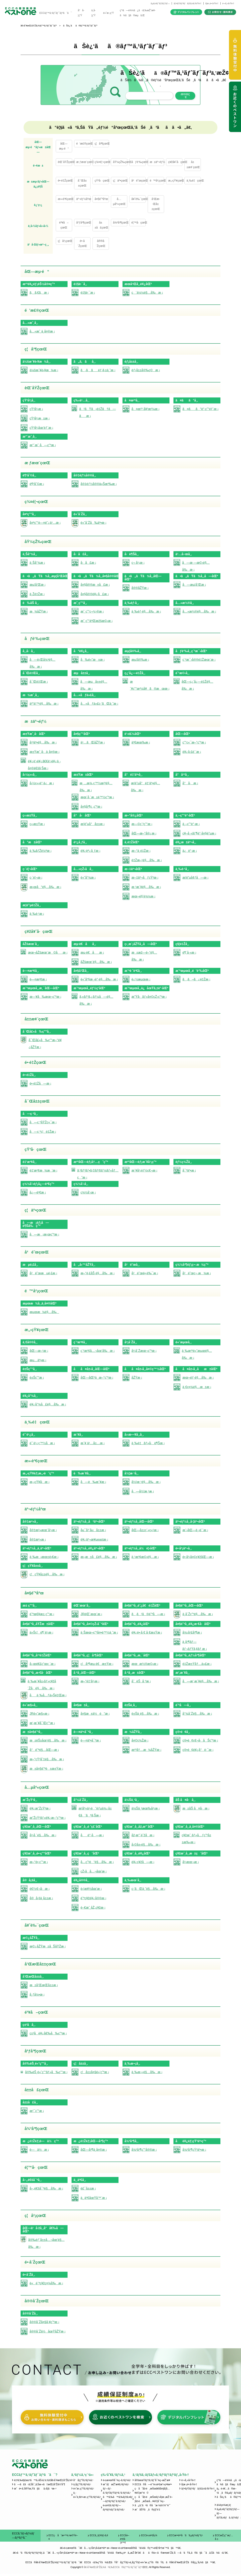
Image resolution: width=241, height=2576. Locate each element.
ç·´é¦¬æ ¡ (31, 878)
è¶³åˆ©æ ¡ (32, 485)
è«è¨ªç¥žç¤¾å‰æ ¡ (42, 2284)
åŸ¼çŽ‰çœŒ (120, 162)
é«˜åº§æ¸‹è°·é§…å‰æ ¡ (95, 980)
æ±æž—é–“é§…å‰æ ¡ (139, 955)
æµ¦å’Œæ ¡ (33, 586)
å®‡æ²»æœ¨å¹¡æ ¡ (39, 1531)
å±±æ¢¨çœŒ (193, 164)
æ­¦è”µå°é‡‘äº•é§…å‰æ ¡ (141, 786)
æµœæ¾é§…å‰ (40, 1313)
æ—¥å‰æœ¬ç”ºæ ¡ (41, 998)
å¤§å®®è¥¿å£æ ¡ (90, 595)
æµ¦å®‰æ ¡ (135, 661)
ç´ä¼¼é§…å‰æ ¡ (142, 293)
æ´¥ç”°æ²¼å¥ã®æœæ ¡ (145, 684)
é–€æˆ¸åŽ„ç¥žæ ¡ (88, 1908)
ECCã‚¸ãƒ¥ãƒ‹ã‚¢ (99, 2535)
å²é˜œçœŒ (138, 180)
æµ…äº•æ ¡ (33, 1361)
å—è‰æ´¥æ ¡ (89, 1483)
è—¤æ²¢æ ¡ (34, 980)
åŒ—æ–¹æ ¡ (34, 1352)
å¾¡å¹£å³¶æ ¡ (187, 1633)
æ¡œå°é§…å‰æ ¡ (41, 888)
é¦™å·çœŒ (138, 222)
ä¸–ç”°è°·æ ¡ (186, 825)
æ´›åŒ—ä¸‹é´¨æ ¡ (190, 1531)
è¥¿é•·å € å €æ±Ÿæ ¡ (142, 1633)
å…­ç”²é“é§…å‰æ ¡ (93, 1863)
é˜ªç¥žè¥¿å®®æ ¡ (89, 1899)
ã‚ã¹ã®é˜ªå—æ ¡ (143, 1615)
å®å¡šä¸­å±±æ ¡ (37, 1899)
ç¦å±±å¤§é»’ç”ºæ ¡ (90, 2073)
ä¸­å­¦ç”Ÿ (93, 13)
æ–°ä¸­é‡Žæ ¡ (136, 852)
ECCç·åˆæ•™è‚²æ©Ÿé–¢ (63, 2537)
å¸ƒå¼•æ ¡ (33, 1995)
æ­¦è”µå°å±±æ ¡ (88, 825)
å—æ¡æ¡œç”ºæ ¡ (40, 1235)
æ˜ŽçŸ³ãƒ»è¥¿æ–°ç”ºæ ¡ (43, 1819)
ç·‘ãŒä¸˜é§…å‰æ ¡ (143, 1890)
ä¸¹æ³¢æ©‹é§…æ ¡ (140, 1558)
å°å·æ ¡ (185, 784)
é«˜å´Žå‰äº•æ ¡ (89, 524)
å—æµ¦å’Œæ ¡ (189, 586)
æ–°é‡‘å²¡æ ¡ (85, 1682)
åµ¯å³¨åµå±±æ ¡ (89, 1531)
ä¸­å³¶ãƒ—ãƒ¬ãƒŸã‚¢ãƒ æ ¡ (190, 1644)
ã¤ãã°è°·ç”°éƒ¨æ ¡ (196, 410)
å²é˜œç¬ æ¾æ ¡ (192, 1274)
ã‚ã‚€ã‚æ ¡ (35, 293)
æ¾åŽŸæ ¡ (34, 612)
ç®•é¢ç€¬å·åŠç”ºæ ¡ (195, 1741)
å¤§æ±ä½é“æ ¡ (91, 1715)
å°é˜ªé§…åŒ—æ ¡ (40, 1751)
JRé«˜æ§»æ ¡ (35, 1715)
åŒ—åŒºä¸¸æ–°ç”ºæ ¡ (92, 1378)
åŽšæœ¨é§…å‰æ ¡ (92, 963)
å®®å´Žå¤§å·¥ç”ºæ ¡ (40, 2323)
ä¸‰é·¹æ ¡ (32, 915)
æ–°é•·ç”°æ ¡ (34, 1863)
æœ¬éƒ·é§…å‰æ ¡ (193, 1378)
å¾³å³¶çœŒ (120, 222)
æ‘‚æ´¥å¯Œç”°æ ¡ (38, 1724)
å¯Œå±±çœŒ (82, 183)
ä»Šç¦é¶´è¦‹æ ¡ (37, 1633)
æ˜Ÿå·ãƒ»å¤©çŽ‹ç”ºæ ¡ (144, 998)
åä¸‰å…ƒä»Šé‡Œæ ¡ (44, 1697)
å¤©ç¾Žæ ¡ (135, 1741)
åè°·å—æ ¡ (88, 1836)
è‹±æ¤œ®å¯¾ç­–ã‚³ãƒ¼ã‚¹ (117, 2480)
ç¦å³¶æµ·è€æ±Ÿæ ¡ (92, 1665)
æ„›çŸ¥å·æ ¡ (35, 1483)
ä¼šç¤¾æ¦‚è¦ (225, 2505)
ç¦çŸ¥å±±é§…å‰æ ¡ (43, 1576)
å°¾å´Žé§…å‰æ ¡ (192, 1715)
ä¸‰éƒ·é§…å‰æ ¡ (141, 612)
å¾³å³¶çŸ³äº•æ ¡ (189, 2151)
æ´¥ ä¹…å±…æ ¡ (88, 1444)
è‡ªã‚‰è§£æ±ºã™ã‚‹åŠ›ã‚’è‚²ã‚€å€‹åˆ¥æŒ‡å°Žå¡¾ (42, 2480)
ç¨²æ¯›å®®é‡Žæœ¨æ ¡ (194, 661)
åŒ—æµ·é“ (64, 146)
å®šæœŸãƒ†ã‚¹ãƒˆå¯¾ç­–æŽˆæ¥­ (152, 2480)
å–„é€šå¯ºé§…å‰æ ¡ (42, 2189)
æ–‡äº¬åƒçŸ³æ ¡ (140, 878)
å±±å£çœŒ (101, 225)
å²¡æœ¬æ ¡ (186, 1863)
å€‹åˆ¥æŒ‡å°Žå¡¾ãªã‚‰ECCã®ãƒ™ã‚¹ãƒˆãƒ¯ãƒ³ (113, 2567)
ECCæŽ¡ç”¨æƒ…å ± (224, 2537)
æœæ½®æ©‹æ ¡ (140, 1665)
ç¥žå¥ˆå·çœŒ (175, 162)
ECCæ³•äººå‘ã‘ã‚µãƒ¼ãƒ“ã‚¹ (186, 2535)
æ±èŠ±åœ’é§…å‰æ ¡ (44, 1741)
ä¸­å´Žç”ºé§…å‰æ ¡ (193, 1616)
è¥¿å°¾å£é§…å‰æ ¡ (43, 1405)
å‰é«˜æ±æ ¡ (88, 661)
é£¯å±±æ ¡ (84, 2189)
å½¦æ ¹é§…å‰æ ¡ (141, 1483)
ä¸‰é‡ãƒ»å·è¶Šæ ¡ (143, 1444)
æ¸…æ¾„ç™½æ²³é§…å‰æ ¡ (92, 786)
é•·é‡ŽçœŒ (65, 180)
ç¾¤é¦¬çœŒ (102, 162)
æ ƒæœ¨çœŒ (83, 162)
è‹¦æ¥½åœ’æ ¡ (87, 1890)
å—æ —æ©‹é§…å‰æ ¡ (191, 565)
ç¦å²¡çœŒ (65, 241)
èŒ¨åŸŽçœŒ (65, 162)
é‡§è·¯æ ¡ (83, 293)
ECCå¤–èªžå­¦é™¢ (124, 2538)
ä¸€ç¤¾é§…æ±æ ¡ (192, 1388)
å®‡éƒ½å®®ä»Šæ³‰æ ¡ (94, 485)
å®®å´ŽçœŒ (100, 243)
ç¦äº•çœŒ (120, 180)
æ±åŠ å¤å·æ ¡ (191, 1810)
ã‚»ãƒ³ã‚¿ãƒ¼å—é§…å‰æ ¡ (92, 999)
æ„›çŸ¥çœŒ (175, 180)
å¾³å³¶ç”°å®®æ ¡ (139, 2151)
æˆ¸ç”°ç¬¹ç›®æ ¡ (88, 612)
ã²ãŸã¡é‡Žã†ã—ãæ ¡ (94, 411)
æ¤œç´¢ (185, 95)
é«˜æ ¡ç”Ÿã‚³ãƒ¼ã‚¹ (83, 2488)
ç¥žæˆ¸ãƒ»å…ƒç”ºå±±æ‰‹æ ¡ (192, 1838)
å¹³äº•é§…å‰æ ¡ (39, 743)
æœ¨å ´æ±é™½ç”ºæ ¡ (93, 798)
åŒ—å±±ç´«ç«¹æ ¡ (140, 1531)
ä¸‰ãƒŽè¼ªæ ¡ (36, 852)
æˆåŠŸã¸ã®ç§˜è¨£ (147, 2509)
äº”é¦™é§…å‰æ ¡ (40, 705)
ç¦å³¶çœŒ (102, 143)
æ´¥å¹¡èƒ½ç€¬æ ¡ (139, 1171)
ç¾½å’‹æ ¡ (84, 1193)
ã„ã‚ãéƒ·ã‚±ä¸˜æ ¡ (94, 371)
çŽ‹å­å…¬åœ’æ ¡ (89, 1872)
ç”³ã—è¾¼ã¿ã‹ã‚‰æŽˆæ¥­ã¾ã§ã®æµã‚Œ (138, 13)
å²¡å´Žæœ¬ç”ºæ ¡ (139, 1352)
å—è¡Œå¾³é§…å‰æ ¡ (38, 662)
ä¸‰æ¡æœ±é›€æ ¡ (40, 1558)
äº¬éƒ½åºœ (83, 199)
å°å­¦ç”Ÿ (81, 13)
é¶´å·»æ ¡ (184, 953)
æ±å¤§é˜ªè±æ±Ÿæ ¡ (42, 1770)
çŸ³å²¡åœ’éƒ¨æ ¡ (37, 429)
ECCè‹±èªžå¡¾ (149, 2535)
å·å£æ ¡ (84, 564)
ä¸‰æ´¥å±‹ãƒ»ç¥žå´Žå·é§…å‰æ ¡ (38, 1684)
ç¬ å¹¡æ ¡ (133, 564)
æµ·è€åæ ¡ (88, 953)
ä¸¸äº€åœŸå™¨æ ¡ (89, 2199)
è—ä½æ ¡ (35, 2151)
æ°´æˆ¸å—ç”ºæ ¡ (38, 446)
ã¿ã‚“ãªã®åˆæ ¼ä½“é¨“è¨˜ (152, 2505)
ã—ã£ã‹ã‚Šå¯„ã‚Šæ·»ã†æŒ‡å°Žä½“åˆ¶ (39, 2484)
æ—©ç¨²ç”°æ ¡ (137, 825)
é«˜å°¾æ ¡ (84, 878)
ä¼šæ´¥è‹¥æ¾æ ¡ (39, 371)
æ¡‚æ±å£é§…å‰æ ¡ (94, 1558)
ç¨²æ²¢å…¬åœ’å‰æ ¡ (93, 1352)
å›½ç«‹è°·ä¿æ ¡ (37, 784)
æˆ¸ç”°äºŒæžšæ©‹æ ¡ (92, 622)
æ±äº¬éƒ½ (157, 162)
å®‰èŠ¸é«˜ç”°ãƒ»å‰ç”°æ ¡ (44, 2072)
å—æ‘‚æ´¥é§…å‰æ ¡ (196, 1682)
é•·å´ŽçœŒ (82, 243)
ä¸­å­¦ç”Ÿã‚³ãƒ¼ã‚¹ (82, 2484)
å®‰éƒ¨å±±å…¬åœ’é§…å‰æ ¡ (43, 2242)
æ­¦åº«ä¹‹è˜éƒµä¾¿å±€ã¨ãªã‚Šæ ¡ (92, 1811)
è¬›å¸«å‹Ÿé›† (228, 3)
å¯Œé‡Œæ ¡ (34, 683)
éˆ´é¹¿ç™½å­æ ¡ (38, 1444)
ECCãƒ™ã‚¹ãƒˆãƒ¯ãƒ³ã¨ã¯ (55, 13)
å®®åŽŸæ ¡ (135, 589)
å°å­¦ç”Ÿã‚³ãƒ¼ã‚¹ (83, 2480)
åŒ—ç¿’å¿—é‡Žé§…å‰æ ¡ (193, 684)
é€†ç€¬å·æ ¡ (35, 1890)
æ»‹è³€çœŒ (65, 199)
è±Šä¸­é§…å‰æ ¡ (140, 1715)
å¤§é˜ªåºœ (101, 199)
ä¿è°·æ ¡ (185, 852)
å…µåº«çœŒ (119, 201)
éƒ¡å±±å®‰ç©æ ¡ (141, 371)
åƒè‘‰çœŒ (138, 162)
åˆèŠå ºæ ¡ (136, 1682)
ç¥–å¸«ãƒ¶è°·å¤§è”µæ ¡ (194, 834)
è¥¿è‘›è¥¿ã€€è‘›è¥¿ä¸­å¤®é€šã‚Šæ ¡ (41, 764)
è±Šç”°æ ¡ (32, 1378)
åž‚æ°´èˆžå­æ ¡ (138, 1836)
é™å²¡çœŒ (157, 180)
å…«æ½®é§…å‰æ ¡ (194, 612)
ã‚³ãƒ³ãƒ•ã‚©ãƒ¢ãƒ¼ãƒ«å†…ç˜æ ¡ (95, 1173)
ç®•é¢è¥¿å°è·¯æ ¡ (193, 1751)
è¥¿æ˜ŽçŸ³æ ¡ (36, 1809)
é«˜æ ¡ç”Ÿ (108, 13)
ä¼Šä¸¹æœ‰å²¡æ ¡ (141, 1809)
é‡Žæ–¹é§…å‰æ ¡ (142, 861)
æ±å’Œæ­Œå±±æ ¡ (39, 1986)
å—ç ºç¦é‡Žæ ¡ (38, 1133)
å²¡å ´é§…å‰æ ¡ (38, 1836)
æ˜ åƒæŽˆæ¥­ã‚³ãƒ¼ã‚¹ (116, 2484)
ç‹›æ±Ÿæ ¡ (33, 825)
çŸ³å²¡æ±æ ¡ (35, 419)
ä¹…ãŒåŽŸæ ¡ (88, 743)
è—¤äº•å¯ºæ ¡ (86, 1741)
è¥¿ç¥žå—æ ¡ (138, 1863)
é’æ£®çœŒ (83, 143)
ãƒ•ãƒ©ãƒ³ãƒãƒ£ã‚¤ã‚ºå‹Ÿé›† (187, 3)
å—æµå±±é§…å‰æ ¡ (89, 684)
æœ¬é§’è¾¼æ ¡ (138, 897)
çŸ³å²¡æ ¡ (32, 410)
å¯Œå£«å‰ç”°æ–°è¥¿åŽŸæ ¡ (41, 1043)
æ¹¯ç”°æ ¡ (32, 2112)
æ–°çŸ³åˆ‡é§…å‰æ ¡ (42, 1760)
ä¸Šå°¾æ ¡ (33, 564)
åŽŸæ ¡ (132, 1378)
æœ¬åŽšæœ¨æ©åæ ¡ (44, 953)
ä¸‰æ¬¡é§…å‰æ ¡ (142, 2073)
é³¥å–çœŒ (64, 225)
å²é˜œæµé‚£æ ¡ (39, 1274)
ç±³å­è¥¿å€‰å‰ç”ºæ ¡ (44, 2034)
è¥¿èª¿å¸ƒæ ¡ (86, 852)
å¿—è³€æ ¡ (33, 1193)
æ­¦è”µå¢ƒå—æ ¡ (190, 878)
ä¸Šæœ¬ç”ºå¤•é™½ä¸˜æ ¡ (95, 1633)
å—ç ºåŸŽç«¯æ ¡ (39, 1123)
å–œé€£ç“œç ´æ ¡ (38, 1665)
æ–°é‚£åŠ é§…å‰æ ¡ (93, 1274)
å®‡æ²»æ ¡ (33, 1540)
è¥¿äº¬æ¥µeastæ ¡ (90, 1540)
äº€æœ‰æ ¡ (136, 743)
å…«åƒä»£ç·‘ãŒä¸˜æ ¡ (95, 705)
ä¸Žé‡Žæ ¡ (33, 595)
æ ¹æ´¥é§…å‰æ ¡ (141, 888)
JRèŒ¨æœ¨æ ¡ (87, 1615)
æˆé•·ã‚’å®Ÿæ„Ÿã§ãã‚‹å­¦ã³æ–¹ (35, 2488)
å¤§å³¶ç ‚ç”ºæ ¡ (87, 807)
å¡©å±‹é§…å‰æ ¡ (141, 1845)
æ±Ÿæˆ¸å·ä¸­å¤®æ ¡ (40, 753)
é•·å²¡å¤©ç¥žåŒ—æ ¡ (193, 1558)
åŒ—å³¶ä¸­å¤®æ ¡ (89, 2151)
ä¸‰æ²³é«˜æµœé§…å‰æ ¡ (192, 1353)
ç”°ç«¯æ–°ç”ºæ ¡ (189, 743)
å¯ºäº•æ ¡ (184, 1171)
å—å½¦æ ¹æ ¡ (138, 1492)
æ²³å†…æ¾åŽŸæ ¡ (141, 1751)
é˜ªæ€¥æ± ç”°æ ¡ (37, 1615)
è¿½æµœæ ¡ (136, 980)
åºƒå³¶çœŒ (83, 222)
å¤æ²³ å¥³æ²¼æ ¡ (140, 410)
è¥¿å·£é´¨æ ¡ (187, 753)
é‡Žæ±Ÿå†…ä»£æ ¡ (192, 1665)
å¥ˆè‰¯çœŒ (138, 199)
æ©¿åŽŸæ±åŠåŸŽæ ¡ (43, 1947)
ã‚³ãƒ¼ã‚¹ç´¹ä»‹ (82, 2474)
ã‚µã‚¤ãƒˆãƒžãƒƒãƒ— (160, 3)
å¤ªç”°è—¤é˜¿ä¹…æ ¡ (41, 524)
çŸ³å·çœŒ (102, 180)
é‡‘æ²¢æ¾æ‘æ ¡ (39, 1171)
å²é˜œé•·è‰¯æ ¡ (140, 1274)
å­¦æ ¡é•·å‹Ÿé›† (211, 3)
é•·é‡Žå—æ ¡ (36, 1084)
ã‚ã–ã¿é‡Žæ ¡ (191, 980)
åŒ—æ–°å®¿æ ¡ (139, 834)
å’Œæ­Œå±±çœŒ (155, 204)
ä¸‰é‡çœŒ (194, 180)
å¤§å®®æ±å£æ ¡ (91, 586)
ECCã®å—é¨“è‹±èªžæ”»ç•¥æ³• (153, 2484)
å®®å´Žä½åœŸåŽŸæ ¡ (43, 2332)
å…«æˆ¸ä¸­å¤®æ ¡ (38, 332)
